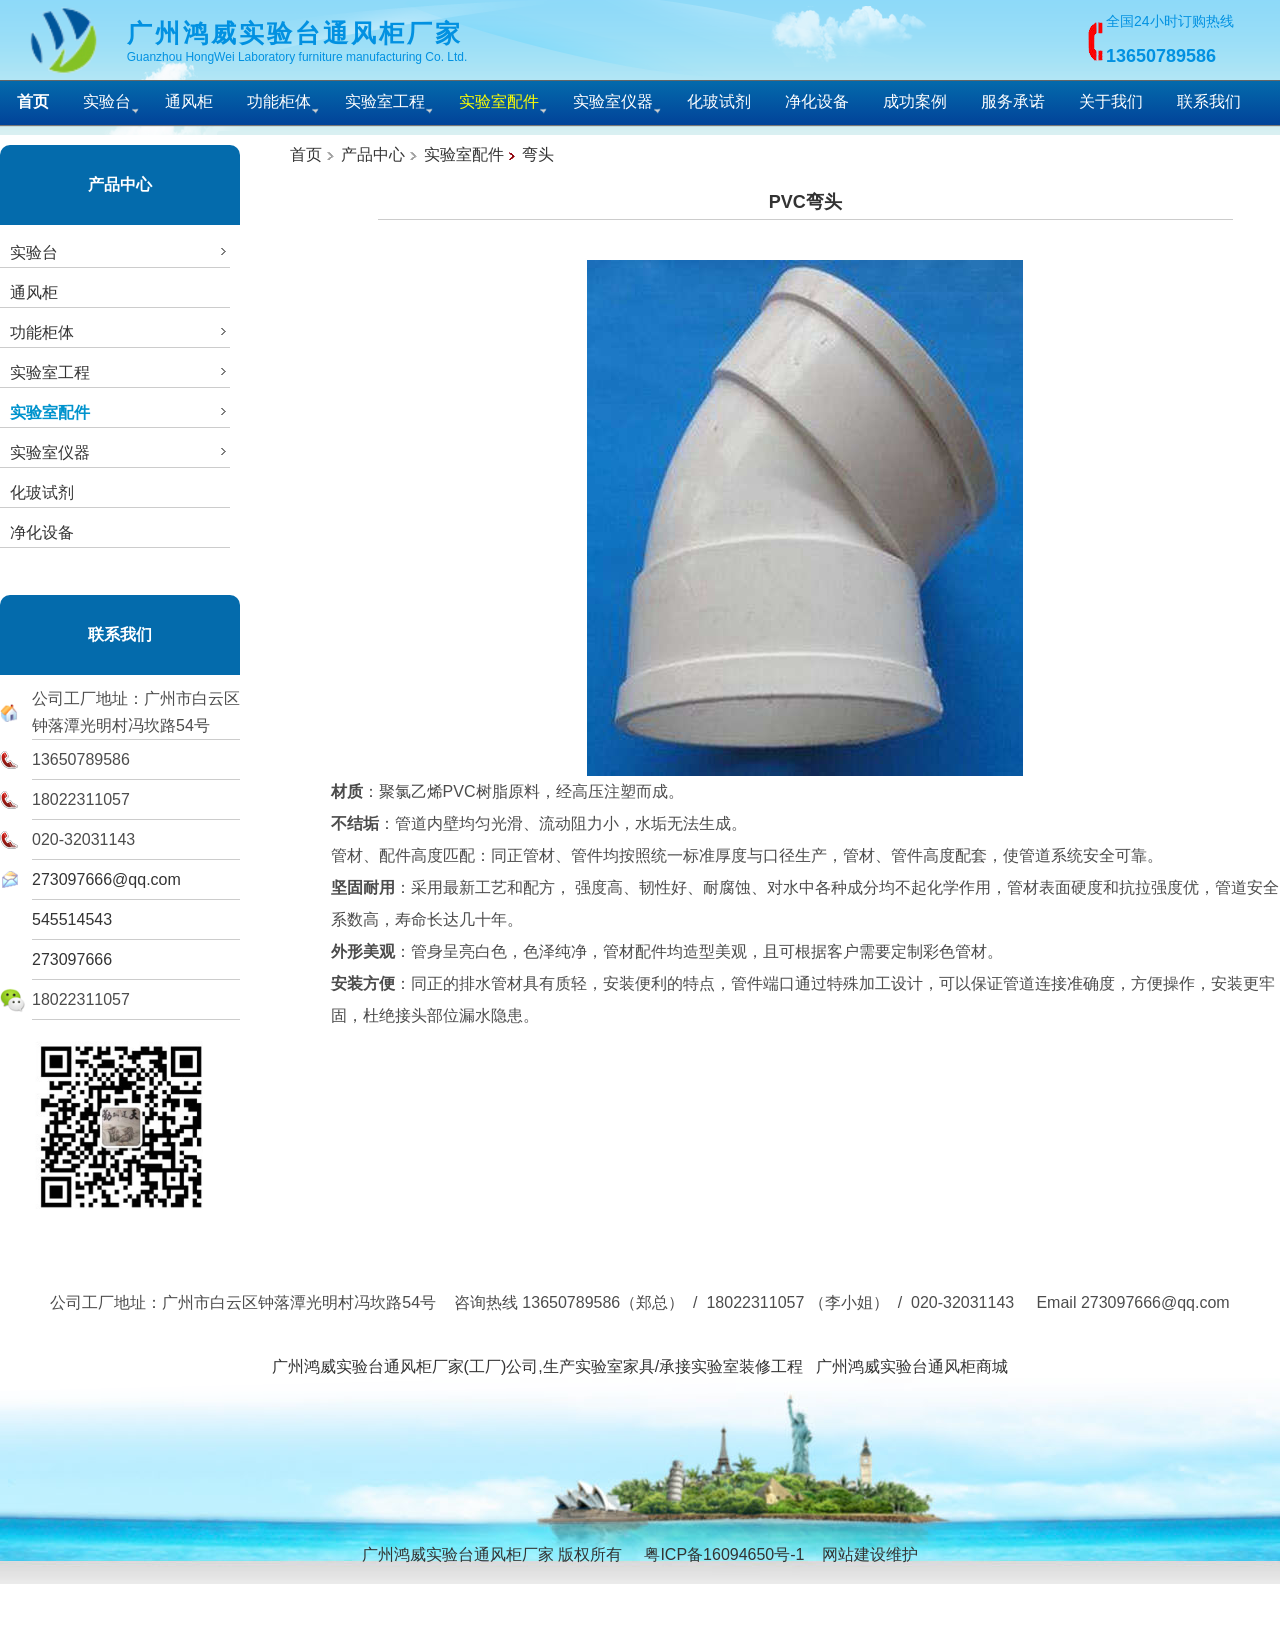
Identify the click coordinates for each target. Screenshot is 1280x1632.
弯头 (538, 154)
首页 (306, 154)
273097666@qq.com (106, 879)
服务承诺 (1013, 101)
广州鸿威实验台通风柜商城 (912, 1366)
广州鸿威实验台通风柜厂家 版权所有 (492, 1554)
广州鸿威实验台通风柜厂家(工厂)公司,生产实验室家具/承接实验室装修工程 (538, 1366)
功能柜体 (279, 101)
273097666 (72, 959)
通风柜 (189, 101)
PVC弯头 (805, 202)
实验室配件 (464, 154)
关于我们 (1111, 101)
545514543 (72, 919)
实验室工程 (385, 101)
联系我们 (1209, 101)
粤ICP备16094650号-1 (724, 1554)
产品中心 (120, 184)
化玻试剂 (719, 101)
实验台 (107, 101)
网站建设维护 (870, 1554)
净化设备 (817, 101)
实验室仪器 (613, 101)
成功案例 (915, 101)
